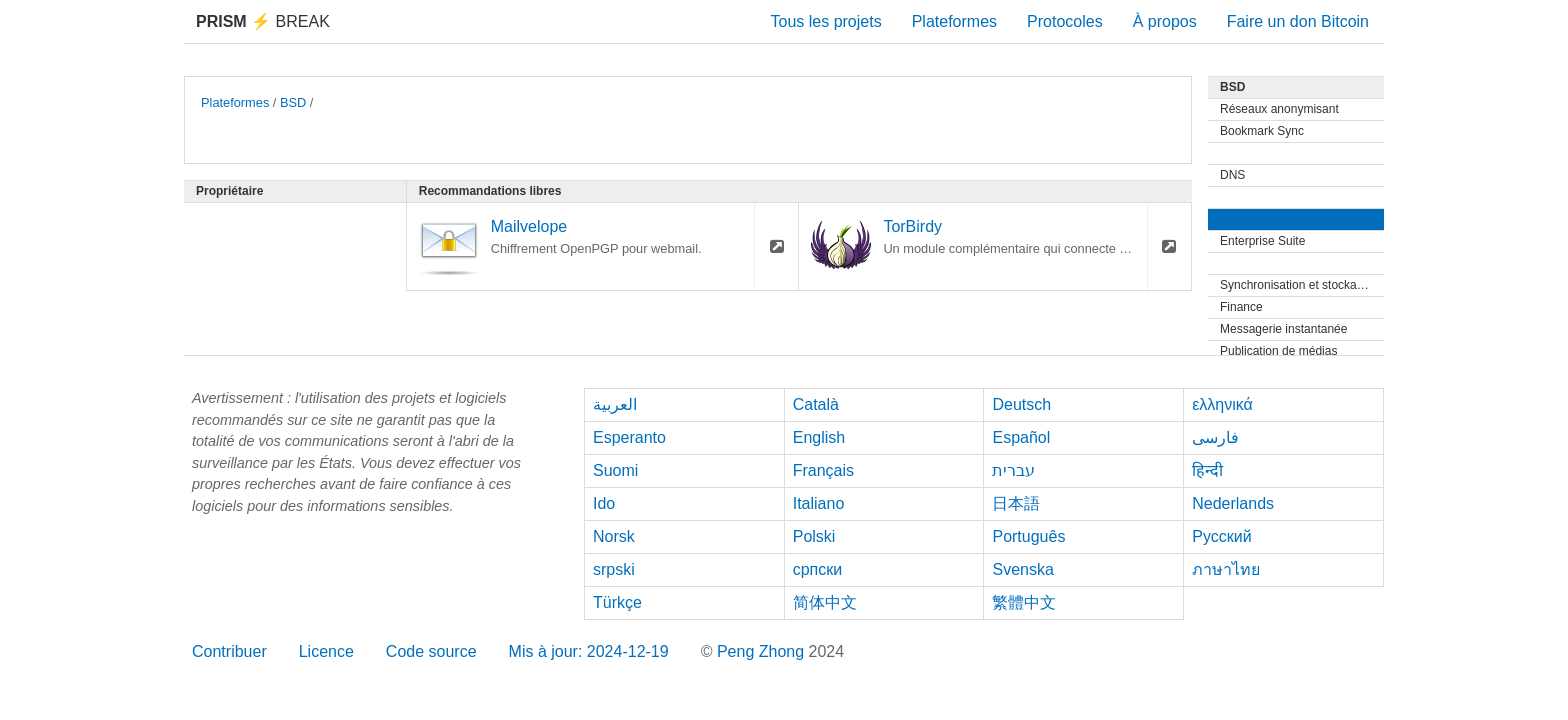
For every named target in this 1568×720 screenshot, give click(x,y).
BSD (293, 102)
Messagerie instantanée (1283, 329)
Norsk (614, 536)
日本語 (1016, 503)
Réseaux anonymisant (1279, 109)
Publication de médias (1278, 351)
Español (1021, 437)
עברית (1013, 470)
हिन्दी (1207, 470)
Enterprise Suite (1262, 241)
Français (823, 470)
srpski (614, 569)
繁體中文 (1024, 602)
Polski (814, 536)
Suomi (615, 470)
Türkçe (617, 602)
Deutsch (1021, 404)
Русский (1221, 536)
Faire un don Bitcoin (1298, 21)
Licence (326, 651)
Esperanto (629, 437)
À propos (1165, 21)
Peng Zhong (763, 651)
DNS (1232, 175)
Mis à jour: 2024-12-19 (589, 651)
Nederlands (1233, 503)
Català (816, 404)
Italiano (819, 503)
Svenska (1022, 569)
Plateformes (954, 21)
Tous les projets (826, 21)
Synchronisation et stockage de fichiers (1302, 285)
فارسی (1215, 437)
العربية (615, 404)
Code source (431, 651)
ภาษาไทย (1226, 569)
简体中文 (825, 602)
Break (263, 21)
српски (818, 569)
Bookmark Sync (1262, 131)
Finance (1241, 307)
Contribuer (229, 651)
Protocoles (1065, 21)
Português (1028, 536)
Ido (604, 503)
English (819, 437)
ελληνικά (1222, 404)
